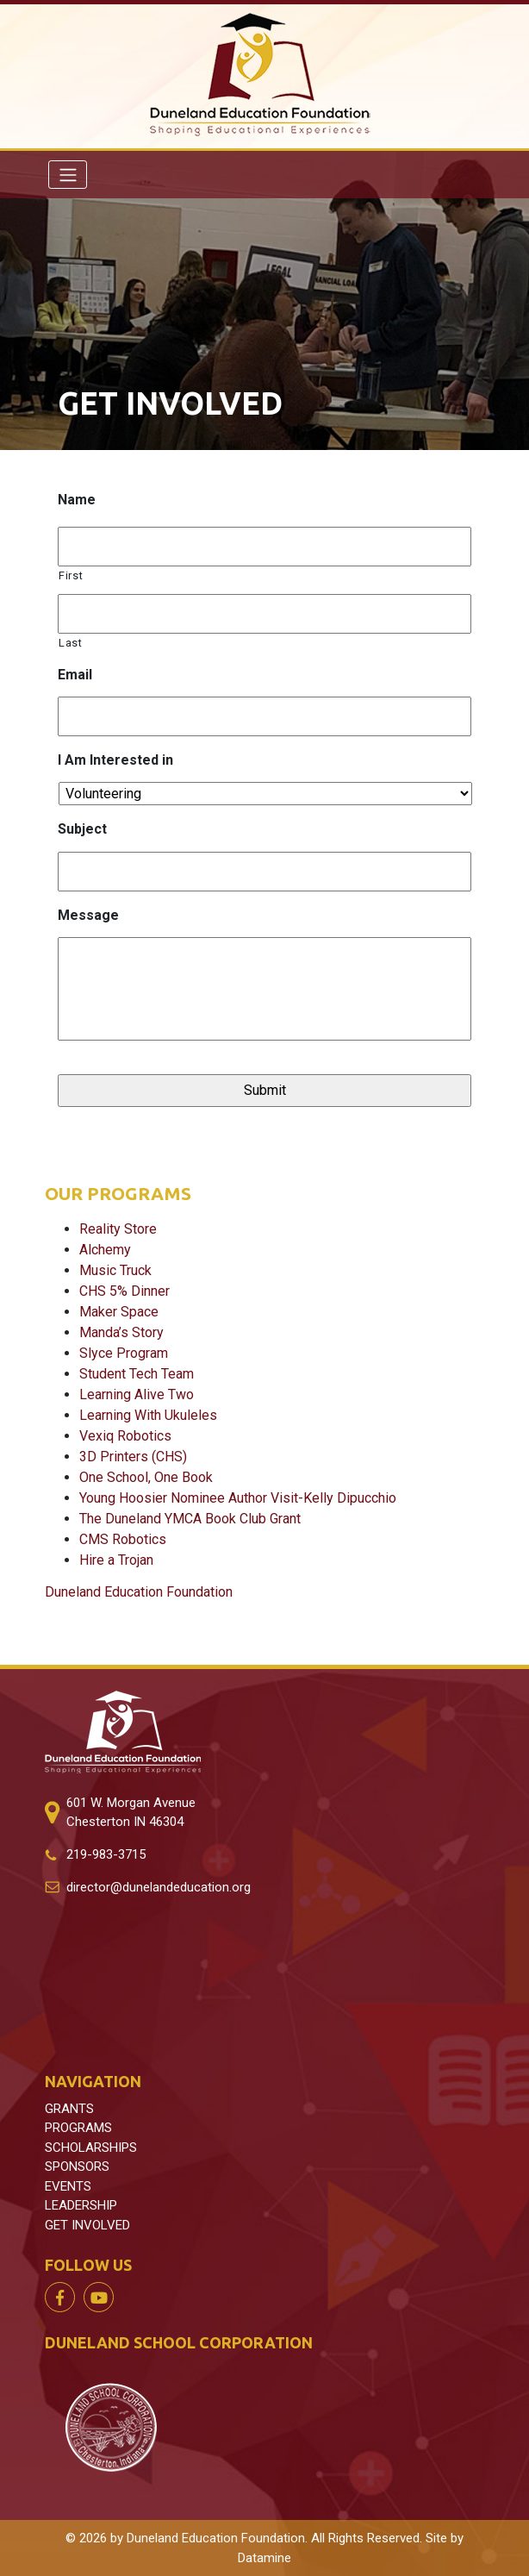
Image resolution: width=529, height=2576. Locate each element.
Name (77, 499)
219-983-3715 (106, 1854)
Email (75, 674)
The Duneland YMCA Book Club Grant (190, 1518)
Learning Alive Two (136, 1394)
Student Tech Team (136, 1374)
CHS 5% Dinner (124, 1291)
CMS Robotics (122, 1539)
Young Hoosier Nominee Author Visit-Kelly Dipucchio (237, 1498)
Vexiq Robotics (125, 1436)
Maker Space (119, 1312)
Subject (82, 829)
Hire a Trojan (116, 1560)
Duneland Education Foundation (139, 1592)
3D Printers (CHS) (133, 1456)
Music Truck (115, 1270)
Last (71, 642)
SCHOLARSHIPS (91, 2147)
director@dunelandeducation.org (158, 1887)
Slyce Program (123, 1353)
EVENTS (68, 2186)
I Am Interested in (115, 760)
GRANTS (69, 2108)
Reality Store (118, 1229)
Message (88, 915)
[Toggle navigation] (67, 174)
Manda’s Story (121, 1332)
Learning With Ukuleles (148, 1415)
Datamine (264, 2558)
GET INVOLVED (87, 2225)
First (71, 575)
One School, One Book (146, 1477)
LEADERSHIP (81, 2205)
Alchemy (105, 1249)
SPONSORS (77, 2166)
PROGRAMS (78, 2127)
